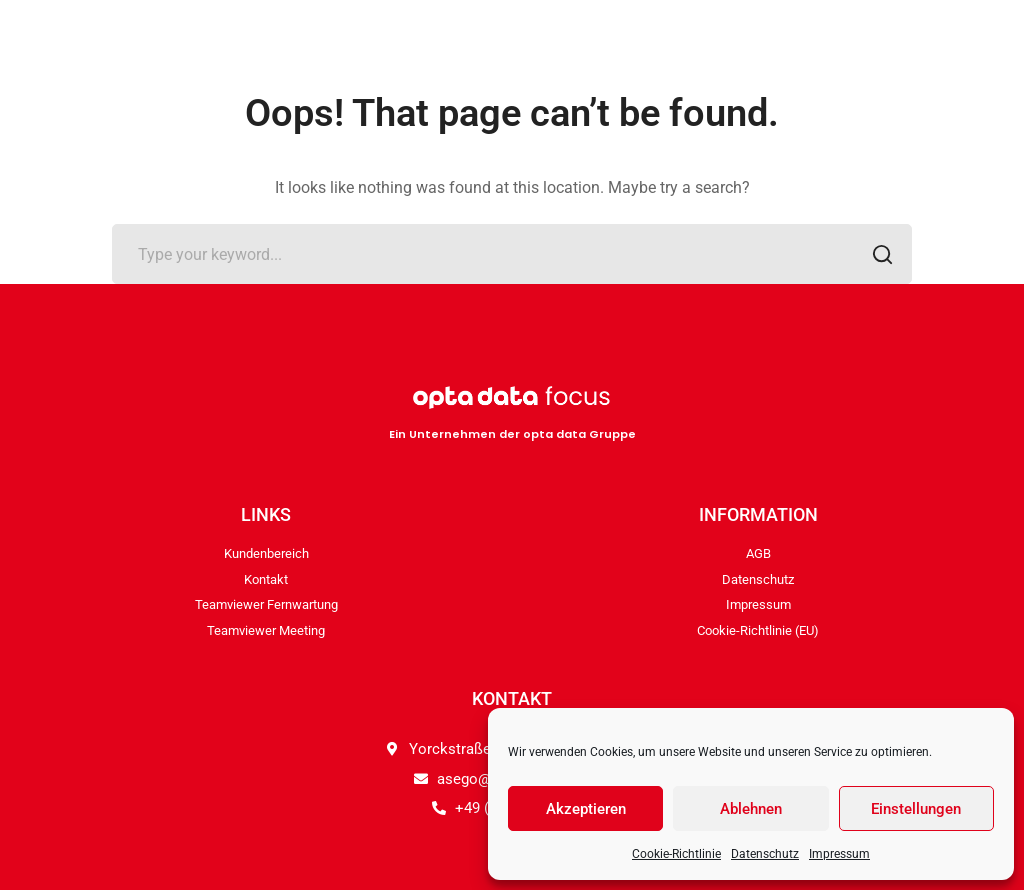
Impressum (839, 854)
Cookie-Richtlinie (676, 854)
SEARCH (876, 256)
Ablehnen (751, 809)
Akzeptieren (586, 809)
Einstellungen (916, 809)
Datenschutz (765, 854)
